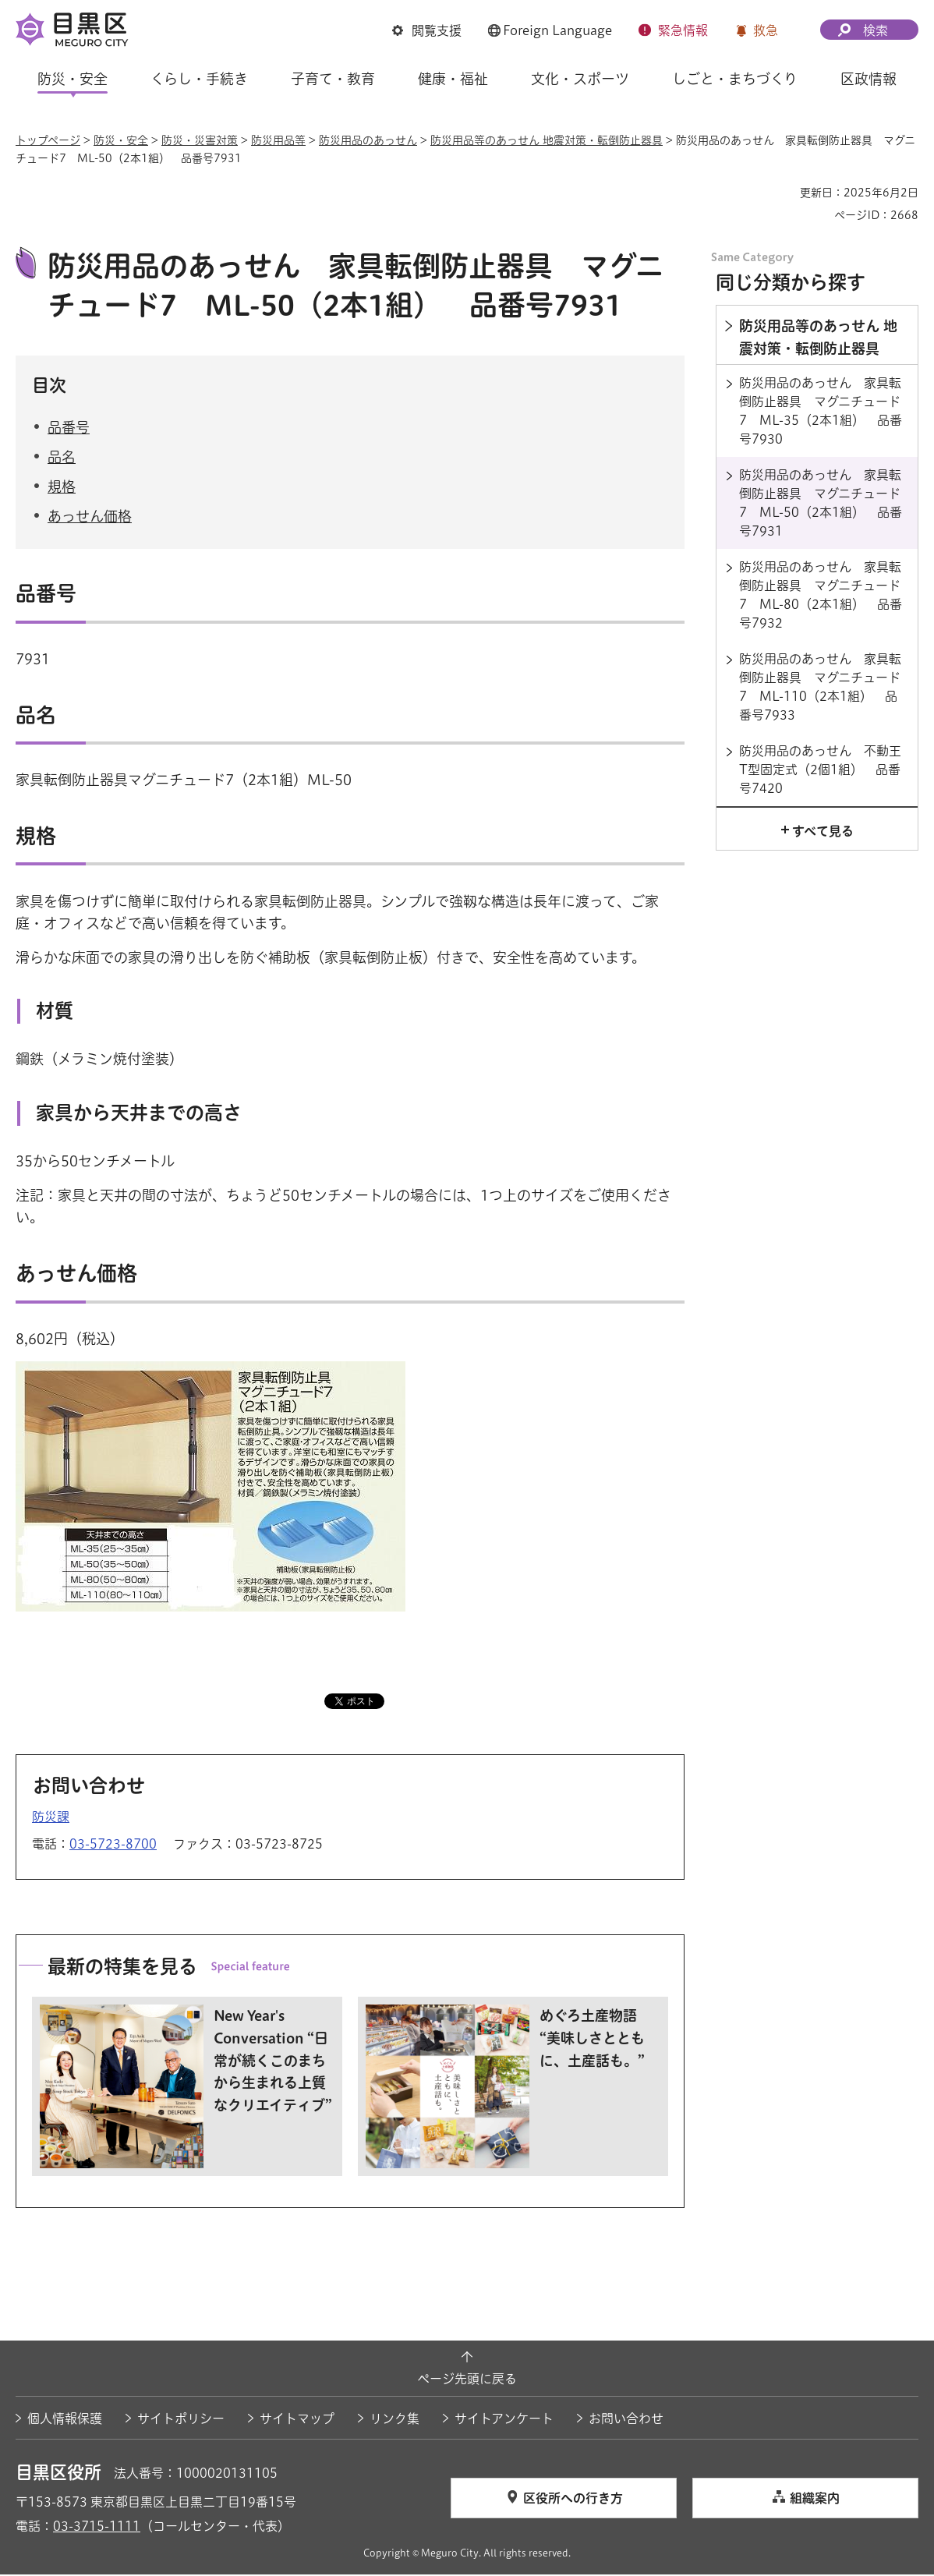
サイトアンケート (504, 2420)
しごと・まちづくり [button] (735, 79)
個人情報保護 (64, 2420)
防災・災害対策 (199, 140)
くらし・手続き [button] (199, 79)
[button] (427, 30)
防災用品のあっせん (368, 140)
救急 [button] (765, 30)
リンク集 (394, 2420)
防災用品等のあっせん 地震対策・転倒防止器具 (546, 140)
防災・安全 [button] (72, 79)
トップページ (48, 140)
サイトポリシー (181, 2420)
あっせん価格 (90, 518)
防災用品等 (278, 140)
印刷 (782, 192)
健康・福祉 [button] (453, 79)
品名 (62, 458)
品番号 (69, 429)
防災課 (50, 1818)
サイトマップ (297, 2420)
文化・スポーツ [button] (580, 79)
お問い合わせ (626, 2420)
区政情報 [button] (868, 79)
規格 (62, 489)
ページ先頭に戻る (467, 2381)
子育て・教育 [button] (333, 79)
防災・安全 (121, 140)
